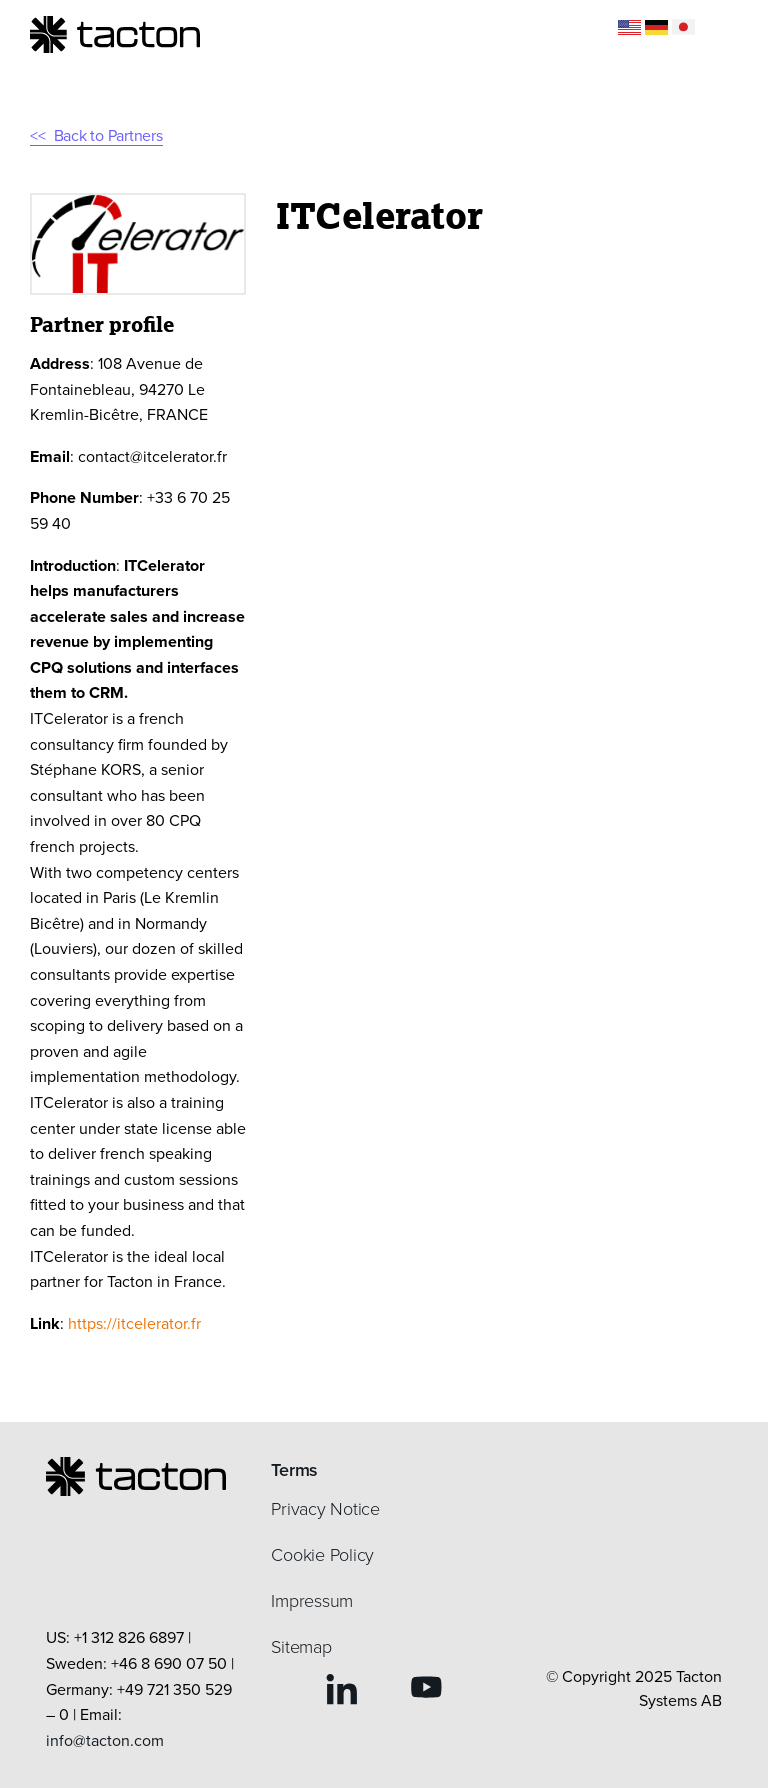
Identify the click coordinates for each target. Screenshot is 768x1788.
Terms (294, 1470)
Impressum (312, 1601)
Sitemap (301, 1647)
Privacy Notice (325, 1509)
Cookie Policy (322, 1555)
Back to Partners (108, 135)
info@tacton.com (105, 1740)
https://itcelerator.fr (134, 1323)
